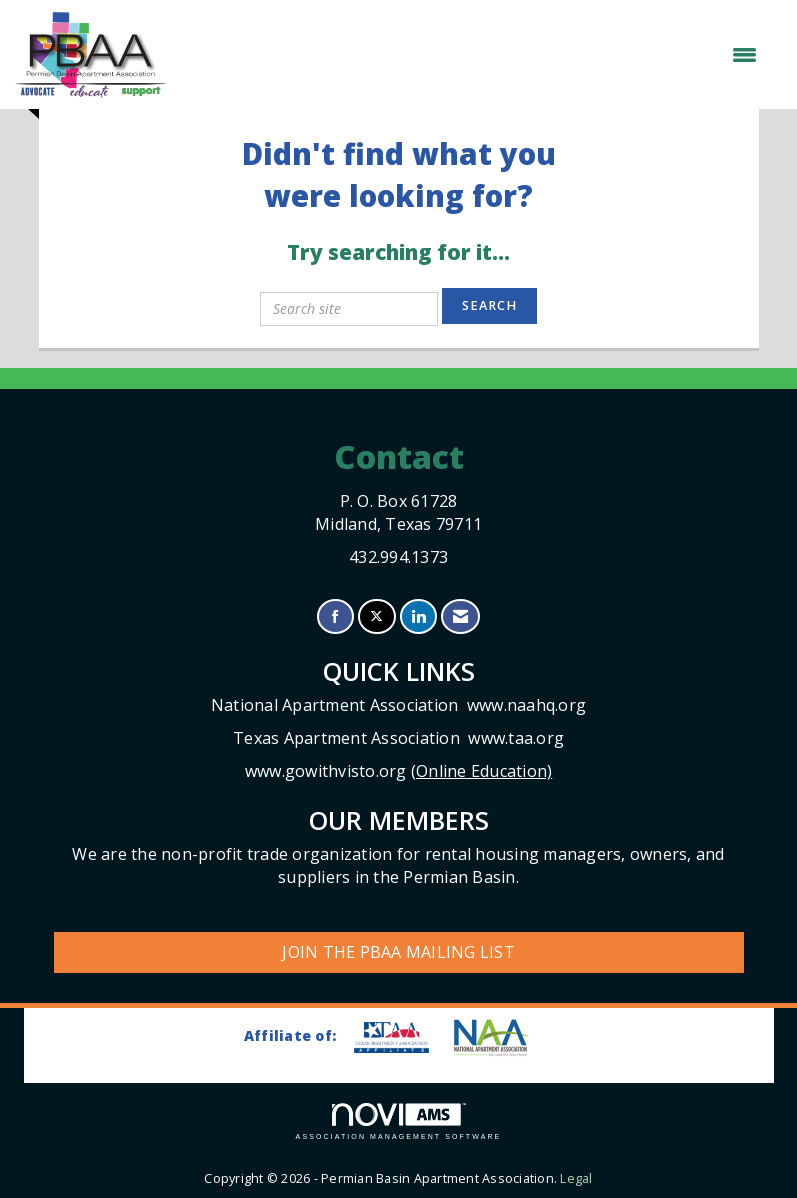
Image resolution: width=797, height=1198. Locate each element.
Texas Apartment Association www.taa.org (398, 738)
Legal (576, 1178)
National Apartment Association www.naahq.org (398, 705)
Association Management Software (399, 1121)
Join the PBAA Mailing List (398, 952)
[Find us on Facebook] (335, 616)
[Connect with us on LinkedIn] (418, 616)
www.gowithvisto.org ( (399, 771)
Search (489, 305)
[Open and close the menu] (471, 55)
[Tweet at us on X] (376, 616)
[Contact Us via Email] (460, 616)
